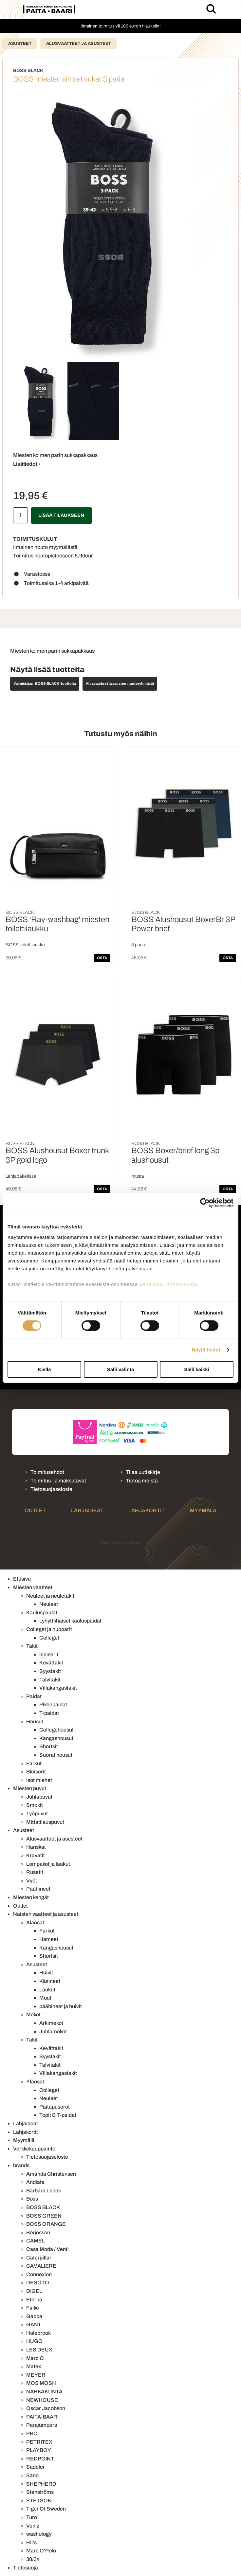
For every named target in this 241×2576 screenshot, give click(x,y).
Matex (33, 2366)
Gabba (34, 2316)
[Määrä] (20, 515)
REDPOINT (40, 2458)
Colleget (49, 1638)
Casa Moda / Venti (47, 2249)
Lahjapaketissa (21, 1176)
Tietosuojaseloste (51, 1489)
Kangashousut (56, 1738)
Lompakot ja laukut (48, 1864)
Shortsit (48, 1746)
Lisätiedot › (26, 464)
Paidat (34, 1696)
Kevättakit (51, 1662)
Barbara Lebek (43, 2190)
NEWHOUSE (42, 2400)
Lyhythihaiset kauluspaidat (70, 1621)
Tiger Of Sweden (46, 2509)
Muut (45, 1998)
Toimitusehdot (47, 1472)
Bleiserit (36, 1771)
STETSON (39, 2500)
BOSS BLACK (43, 2207)
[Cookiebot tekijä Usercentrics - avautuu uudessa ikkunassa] (204, 1203)
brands (21, 2165)
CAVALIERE (41, 2266)
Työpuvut (37, 1813)
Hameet (48, 1939)
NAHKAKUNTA (44, 2391)
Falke (32, 2308)
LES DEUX (39, 2349)
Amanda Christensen (51, 2174)
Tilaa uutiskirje (143, 1472)
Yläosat (35, 2081)
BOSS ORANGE (46, 2224)
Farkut (34, 1763)
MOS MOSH (41, 2383)
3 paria (138, 944)
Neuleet (48, 1604)
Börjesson (38, 2232)
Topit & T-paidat (57, 2115)
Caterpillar (38, 2257)
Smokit (34, 1805)
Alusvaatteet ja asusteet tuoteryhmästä (120, 683)
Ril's (31, 2542)
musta (137, 1176)
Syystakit (50, 1671)
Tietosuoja (25, 2567)
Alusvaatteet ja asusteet (78, 43)
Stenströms (40, 2492)
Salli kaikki (196, 1369)
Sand (32, 2475)
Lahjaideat (87, 1510)
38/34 (33, 2559)
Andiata (35, 2182)
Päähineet (38, 1889)
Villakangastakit (58, 1688)
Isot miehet (39, 1780)
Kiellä (44, 1369)
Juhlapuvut (39, 1797)
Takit (32, 1646)
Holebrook (38, 2333)
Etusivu (22, 1579)
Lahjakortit (146, 1510)
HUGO (34, 2341)
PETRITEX (39, 2442)
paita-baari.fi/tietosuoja (168, 1284)
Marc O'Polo (41, 2550)
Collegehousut (56, 1729)
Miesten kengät (31, 1897)
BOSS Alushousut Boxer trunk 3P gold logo (57, 1155)
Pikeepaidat (53, 1704)
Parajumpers (41, 2425)
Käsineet (49, 1981)
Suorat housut (55, 1755)
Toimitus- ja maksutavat (58, 1480)
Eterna (34, 2299)
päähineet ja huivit (60, 2006)
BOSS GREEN (44, 2216)
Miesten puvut (29, 1788)
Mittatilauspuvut (45, 1822)
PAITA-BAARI (42, 2417)
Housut (34, 1721)
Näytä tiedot (206, 1349)
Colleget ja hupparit (49, 1629)
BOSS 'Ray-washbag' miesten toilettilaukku (57, 924)
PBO (32, 2433)
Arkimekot (51, 2023)
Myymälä (203, 1510)
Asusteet (19, 43)
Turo (31, 2517)
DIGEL (34, 2291)
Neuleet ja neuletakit (50, 1596)
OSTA (102, 958)
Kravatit (35, 1855)
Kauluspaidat (41, 1612)
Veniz (32, 2526)
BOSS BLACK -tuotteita (55, 683)
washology (38, 2534)
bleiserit (48, 1654)
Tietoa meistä (142, 1480)
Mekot (33, 2014)
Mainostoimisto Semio (120, 1542)
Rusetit (34, 1872)
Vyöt (31, 1880)
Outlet (35, 1510)
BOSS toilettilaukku (25, 944)
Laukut (47, 1989)
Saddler (35, 2467)
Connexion (39, 2274)
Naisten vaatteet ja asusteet (45, 1914)
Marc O (35, 2358)
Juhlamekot (53, 2031)
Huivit (46, 1972)
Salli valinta (120, 1369)
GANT (33, 2324)
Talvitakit (50, 1679)
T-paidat (49, 1713)
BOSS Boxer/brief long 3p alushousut (175, 1155)
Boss (32, 2199)
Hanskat (36, 1847)
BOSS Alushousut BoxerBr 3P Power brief (183, 924)
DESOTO (37, 2282)
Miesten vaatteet (32, 1587)
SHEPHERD (41, 2484)
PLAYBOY (38, 2450)
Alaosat (35, 1922)
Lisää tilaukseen (61, 515)
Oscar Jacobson (45, 2408)
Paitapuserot (54, 2107)
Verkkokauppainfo (34, 2148)
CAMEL (35, 2240)
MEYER (36, 2375)
